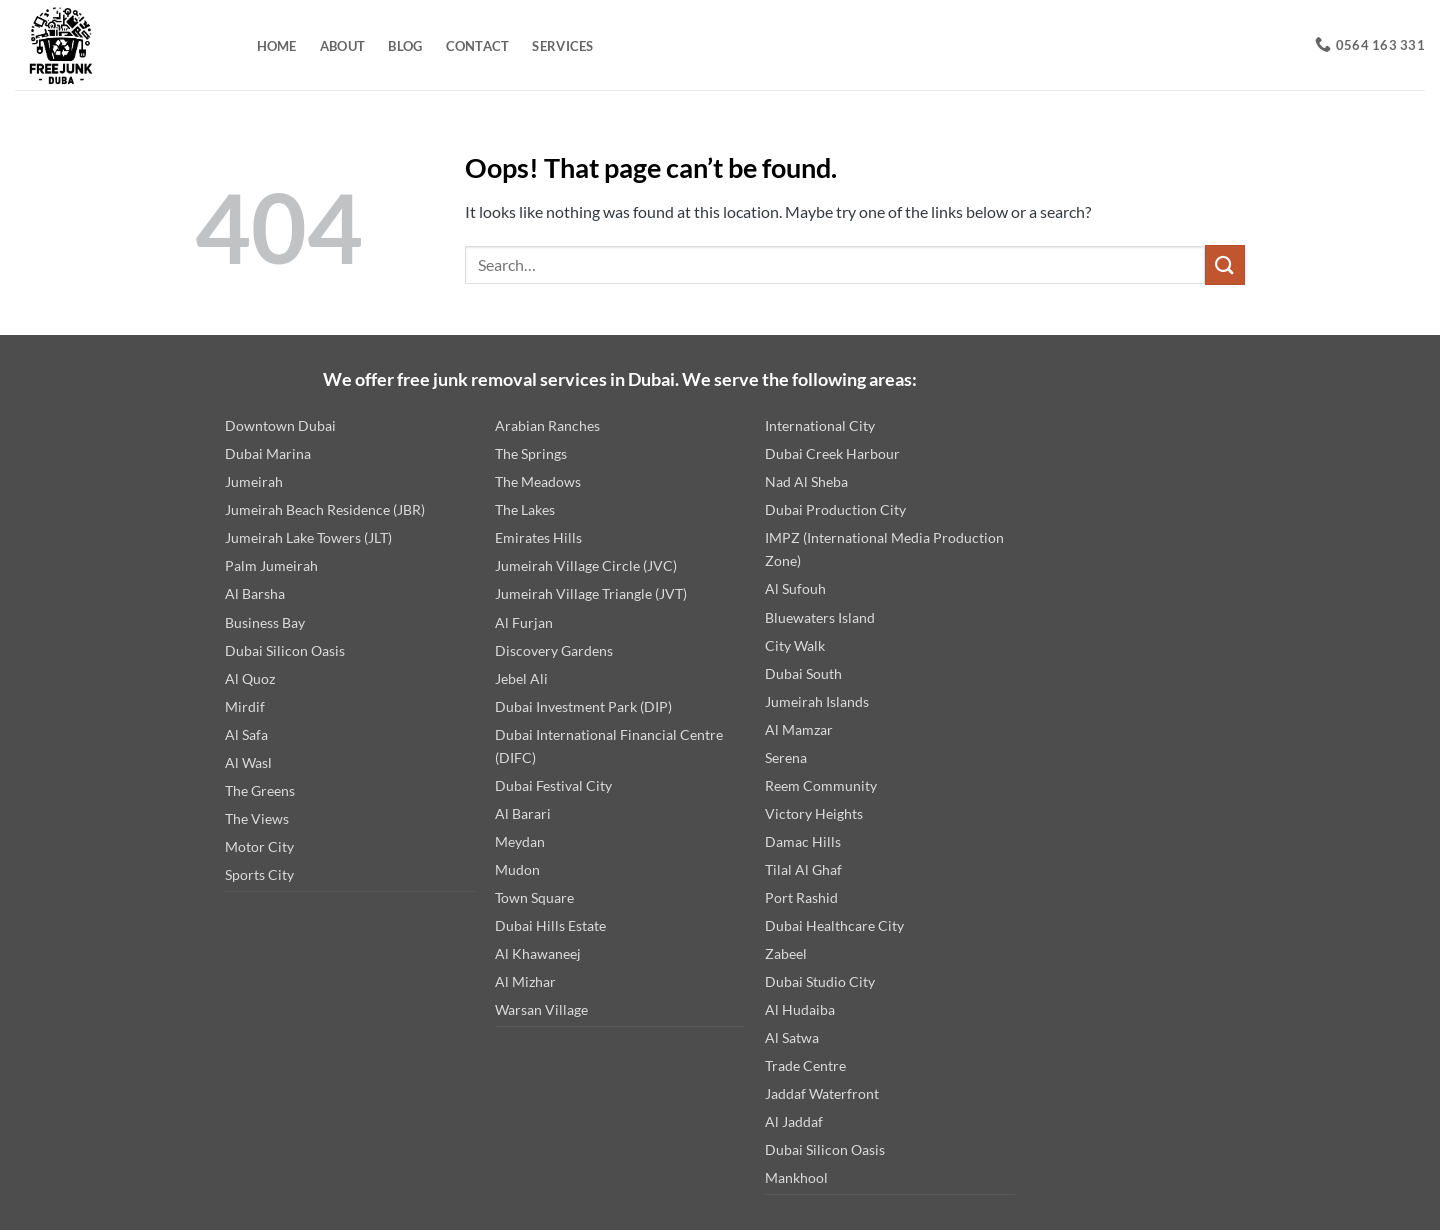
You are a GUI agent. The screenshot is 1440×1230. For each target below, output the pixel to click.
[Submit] (1225, 264)
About (342, 46)
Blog (405, 46)
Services (562, 46)
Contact (478, 46)
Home (277, 46)
